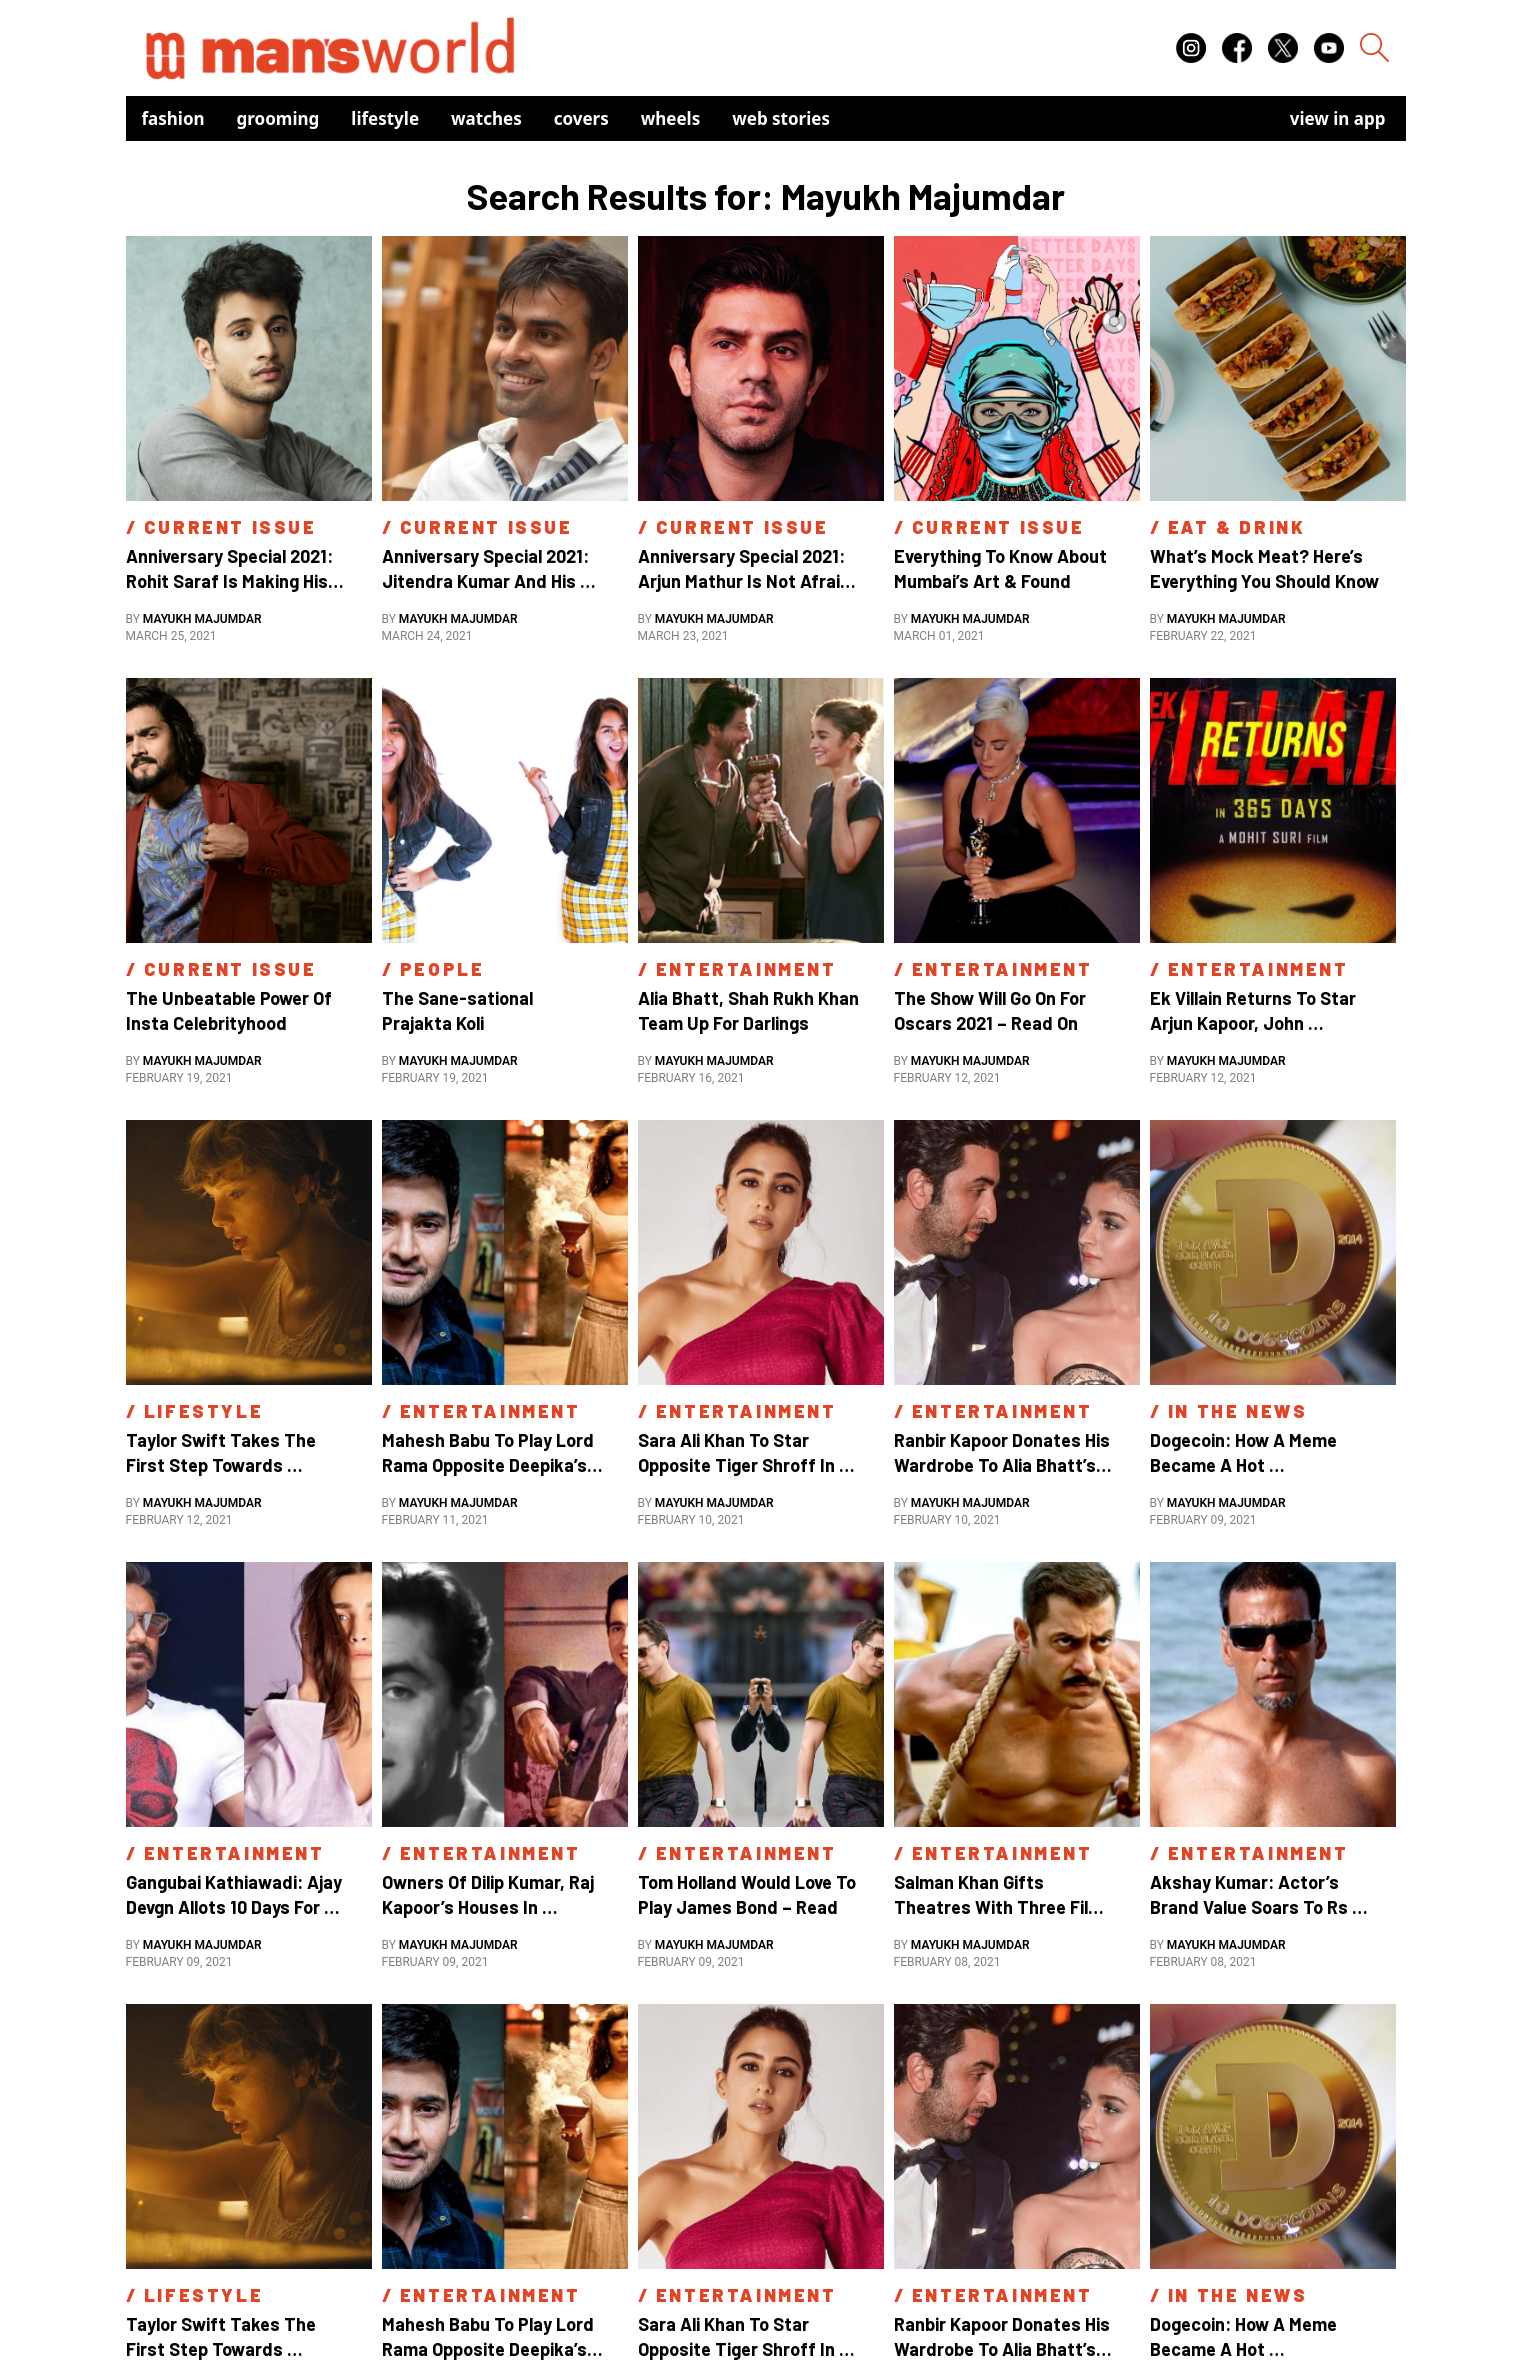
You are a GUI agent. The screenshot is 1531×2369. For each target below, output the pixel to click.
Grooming (278, 118)
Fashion (173, 118)
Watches (486, 118)
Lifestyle (385, 118)
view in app (1338, 118)
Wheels (671, 118)
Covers (581, 118)
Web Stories (781, 118)
